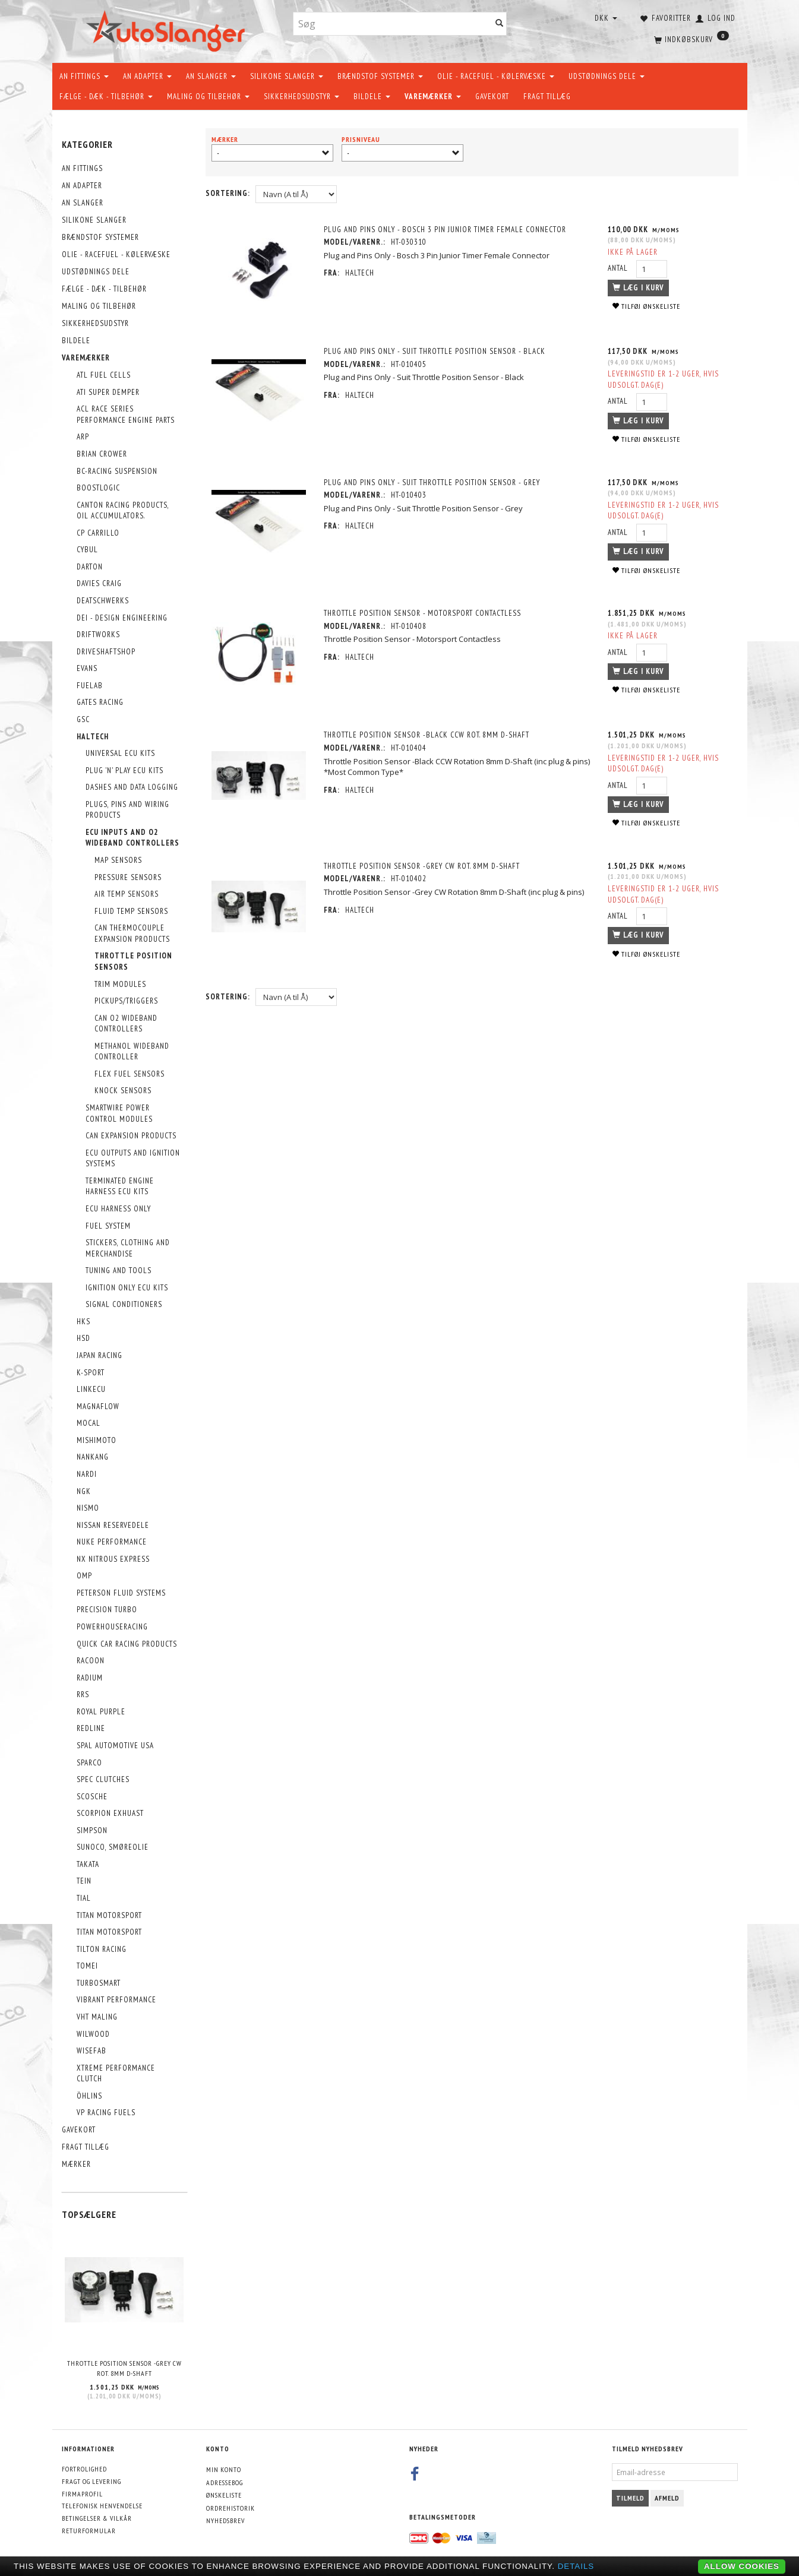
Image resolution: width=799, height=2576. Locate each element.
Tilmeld (630, 2497)
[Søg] (499, 24)
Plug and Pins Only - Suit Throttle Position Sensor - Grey (432, 482)
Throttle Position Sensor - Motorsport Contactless (422, 613)
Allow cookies (741, 2566)
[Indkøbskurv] (690, 38)
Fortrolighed (84, 2468)
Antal (619, 268)
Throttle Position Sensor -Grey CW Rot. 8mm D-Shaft (124, 2368)
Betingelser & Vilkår (97, 2518)
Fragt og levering (91, 2481)
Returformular (89, 2530)
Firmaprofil (82, 2493)
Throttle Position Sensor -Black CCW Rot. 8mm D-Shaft (426, 735)
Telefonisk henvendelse (102, 2505)
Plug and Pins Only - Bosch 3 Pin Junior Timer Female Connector (445, 229)
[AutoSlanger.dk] (168, 29)
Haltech (359, 273)
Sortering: (228, 193)
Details (576, 2566)
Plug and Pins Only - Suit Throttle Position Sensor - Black (434, 351)
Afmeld (667, 2497)
